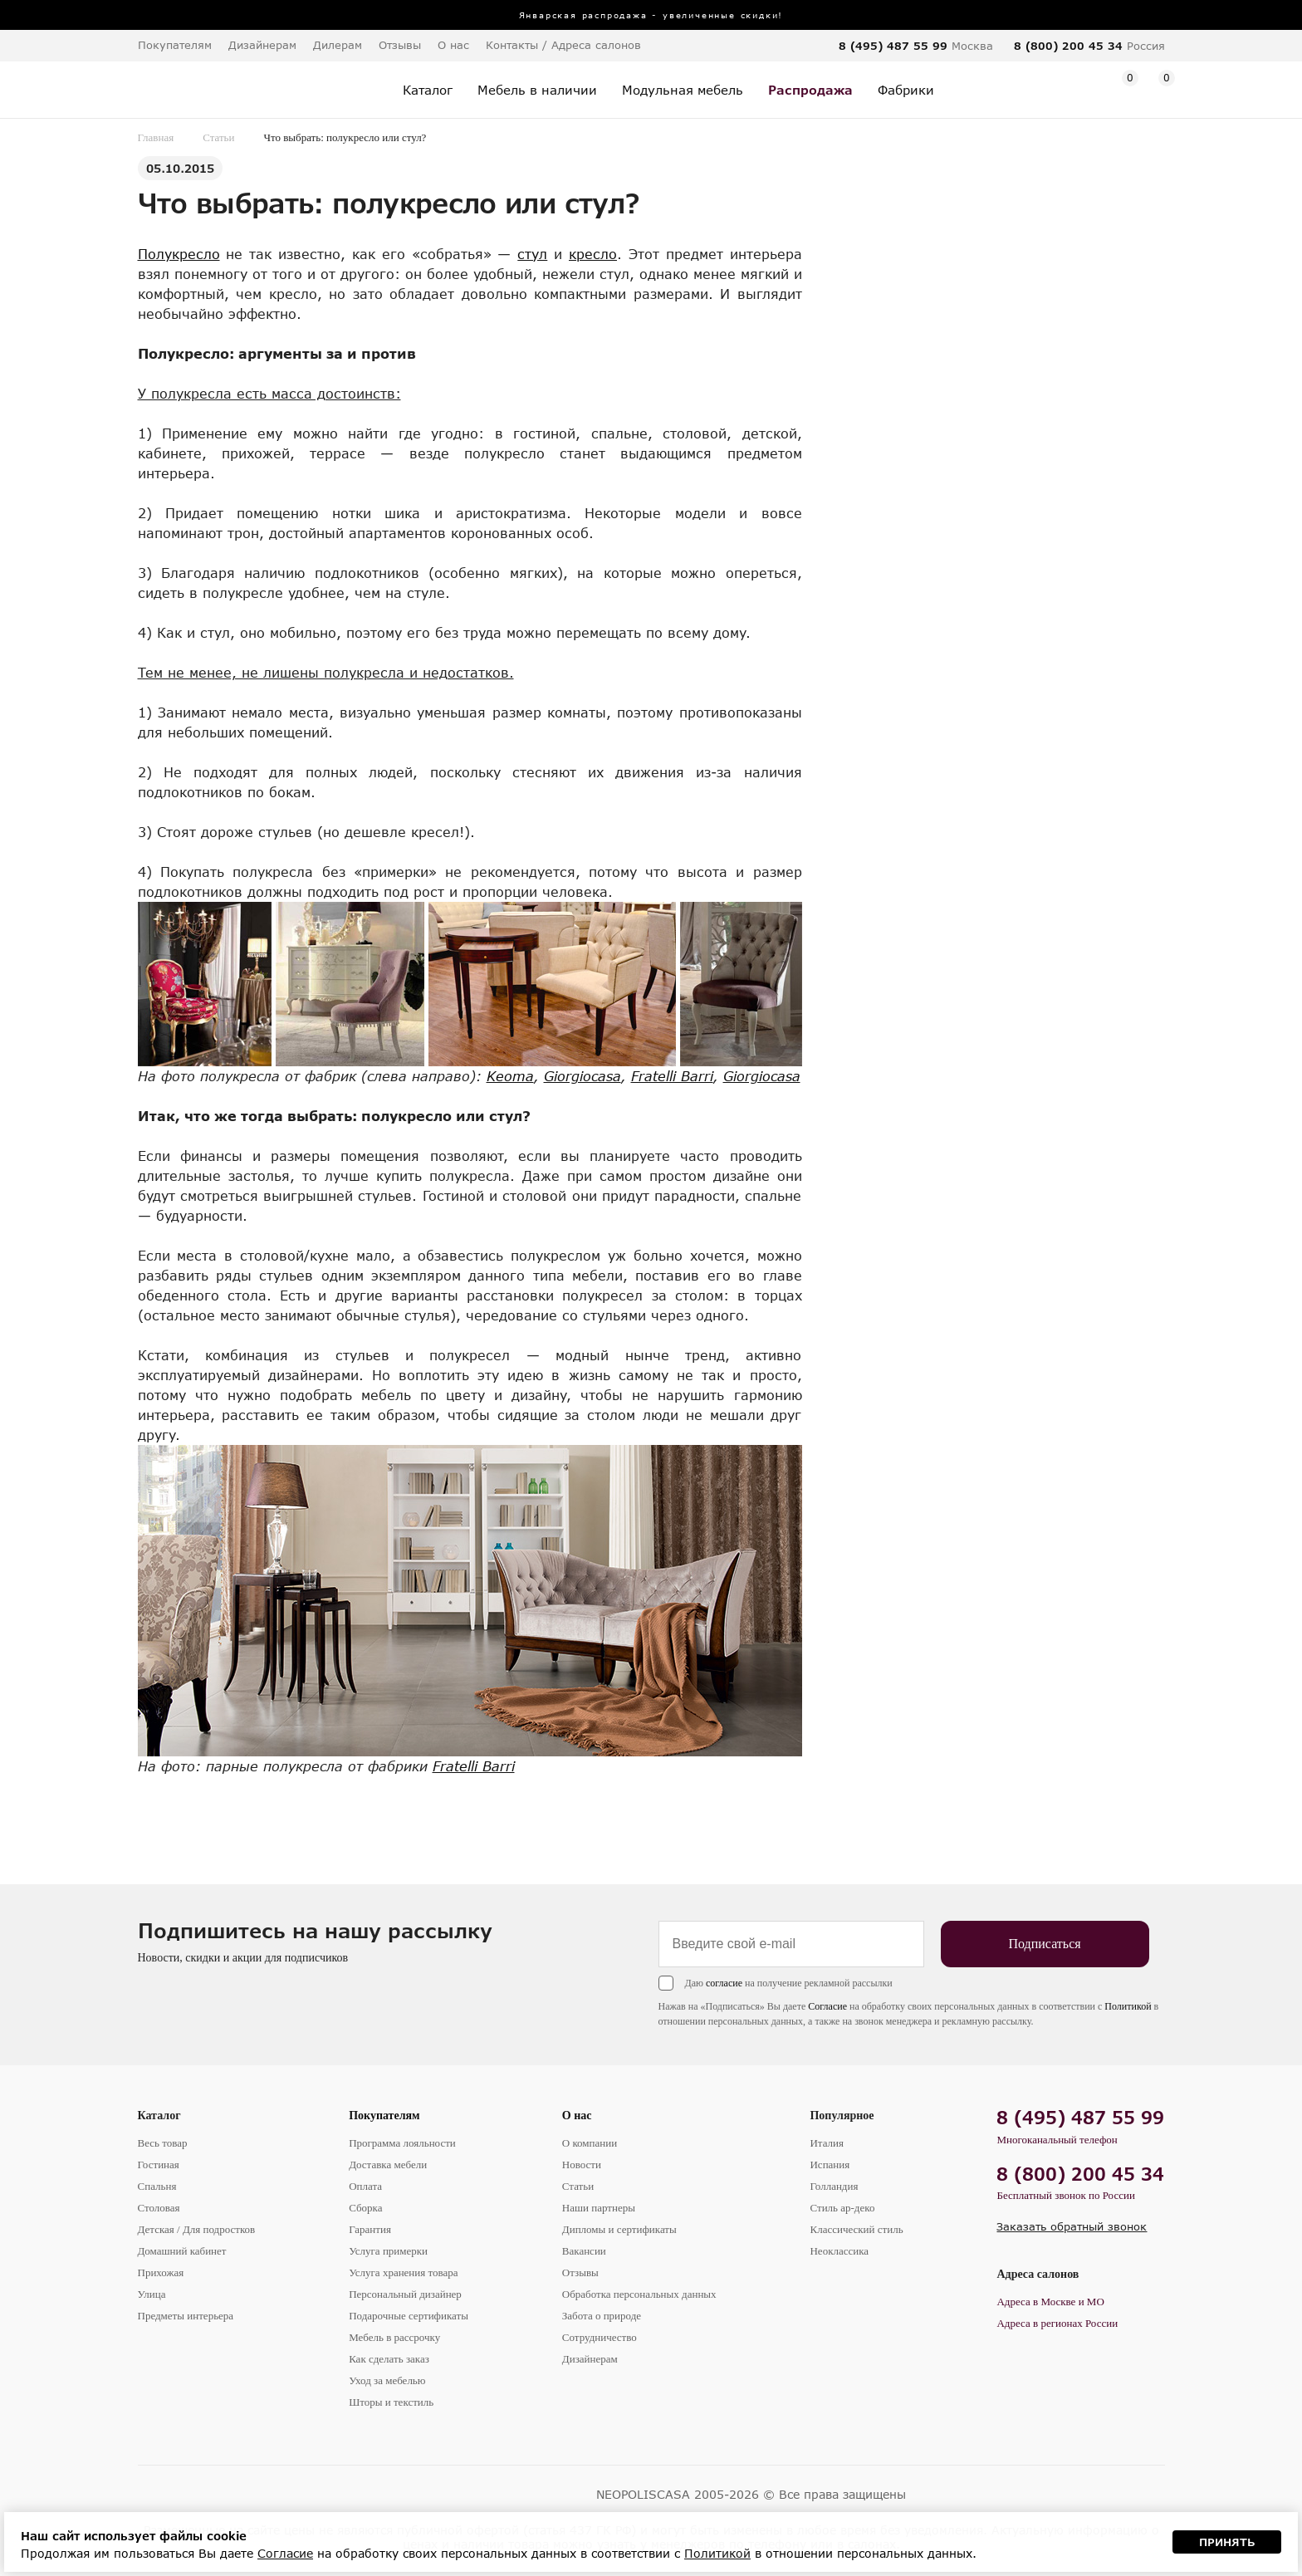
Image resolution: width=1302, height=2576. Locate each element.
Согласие (827, 2006)
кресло (593, 254)
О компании (589, 2143)
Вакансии (584, 2251)
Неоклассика (839, 2251)
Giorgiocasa (582, 1076)
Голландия (834, 2186)
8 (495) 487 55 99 (893, 45)
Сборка (365, 2207)
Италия (827, 2143)
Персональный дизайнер (405, 2294)
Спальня (157, 2186)
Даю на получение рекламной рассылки (789, 1983)
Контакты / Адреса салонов (563, 44)
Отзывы (400, 44)
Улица (152, 2294)
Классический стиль (856, 2229)
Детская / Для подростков (197, 2229)
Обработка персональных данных (639, 2294)
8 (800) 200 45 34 (1068, 45)
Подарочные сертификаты (408, 2315)
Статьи (218, 137)
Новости (581, 2164)
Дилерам (337, 44)
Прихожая (161, 2272)
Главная (156, 137)
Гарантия (370, 2229)
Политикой (1127, 2006)
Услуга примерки (388, 2251)
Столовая (159, 2207)
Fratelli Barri (672, 1076)
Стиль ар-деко (842, 2207)
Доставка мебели (388, 2164)
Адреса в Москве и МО (1050, 2301)
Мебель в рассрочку (394, 2337)
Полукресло (179, 254)
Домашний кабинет (182, 2251)
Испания (829, 2164)
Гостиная (158, 2164)
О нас (577, 2115)
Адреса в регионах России (1057, 2323)
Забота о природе (601, 2315)
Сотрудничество (599, 2337)
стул (532, 254)
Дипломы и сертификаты (619, 2229)
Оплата (365, 2186)
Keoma (510, 1076)
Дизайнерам (262, 44)
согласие (724, 1983)
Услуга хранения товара (403, 2272)
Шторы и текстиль (391, 2402)
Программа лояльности (402, 2143)
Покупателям (384, 2115)
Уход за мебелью (387, 2380)
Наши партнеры (598, 2207)
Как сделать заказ (389, 2359)
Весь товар (163, 2143)
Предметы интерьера (186, 2315)
